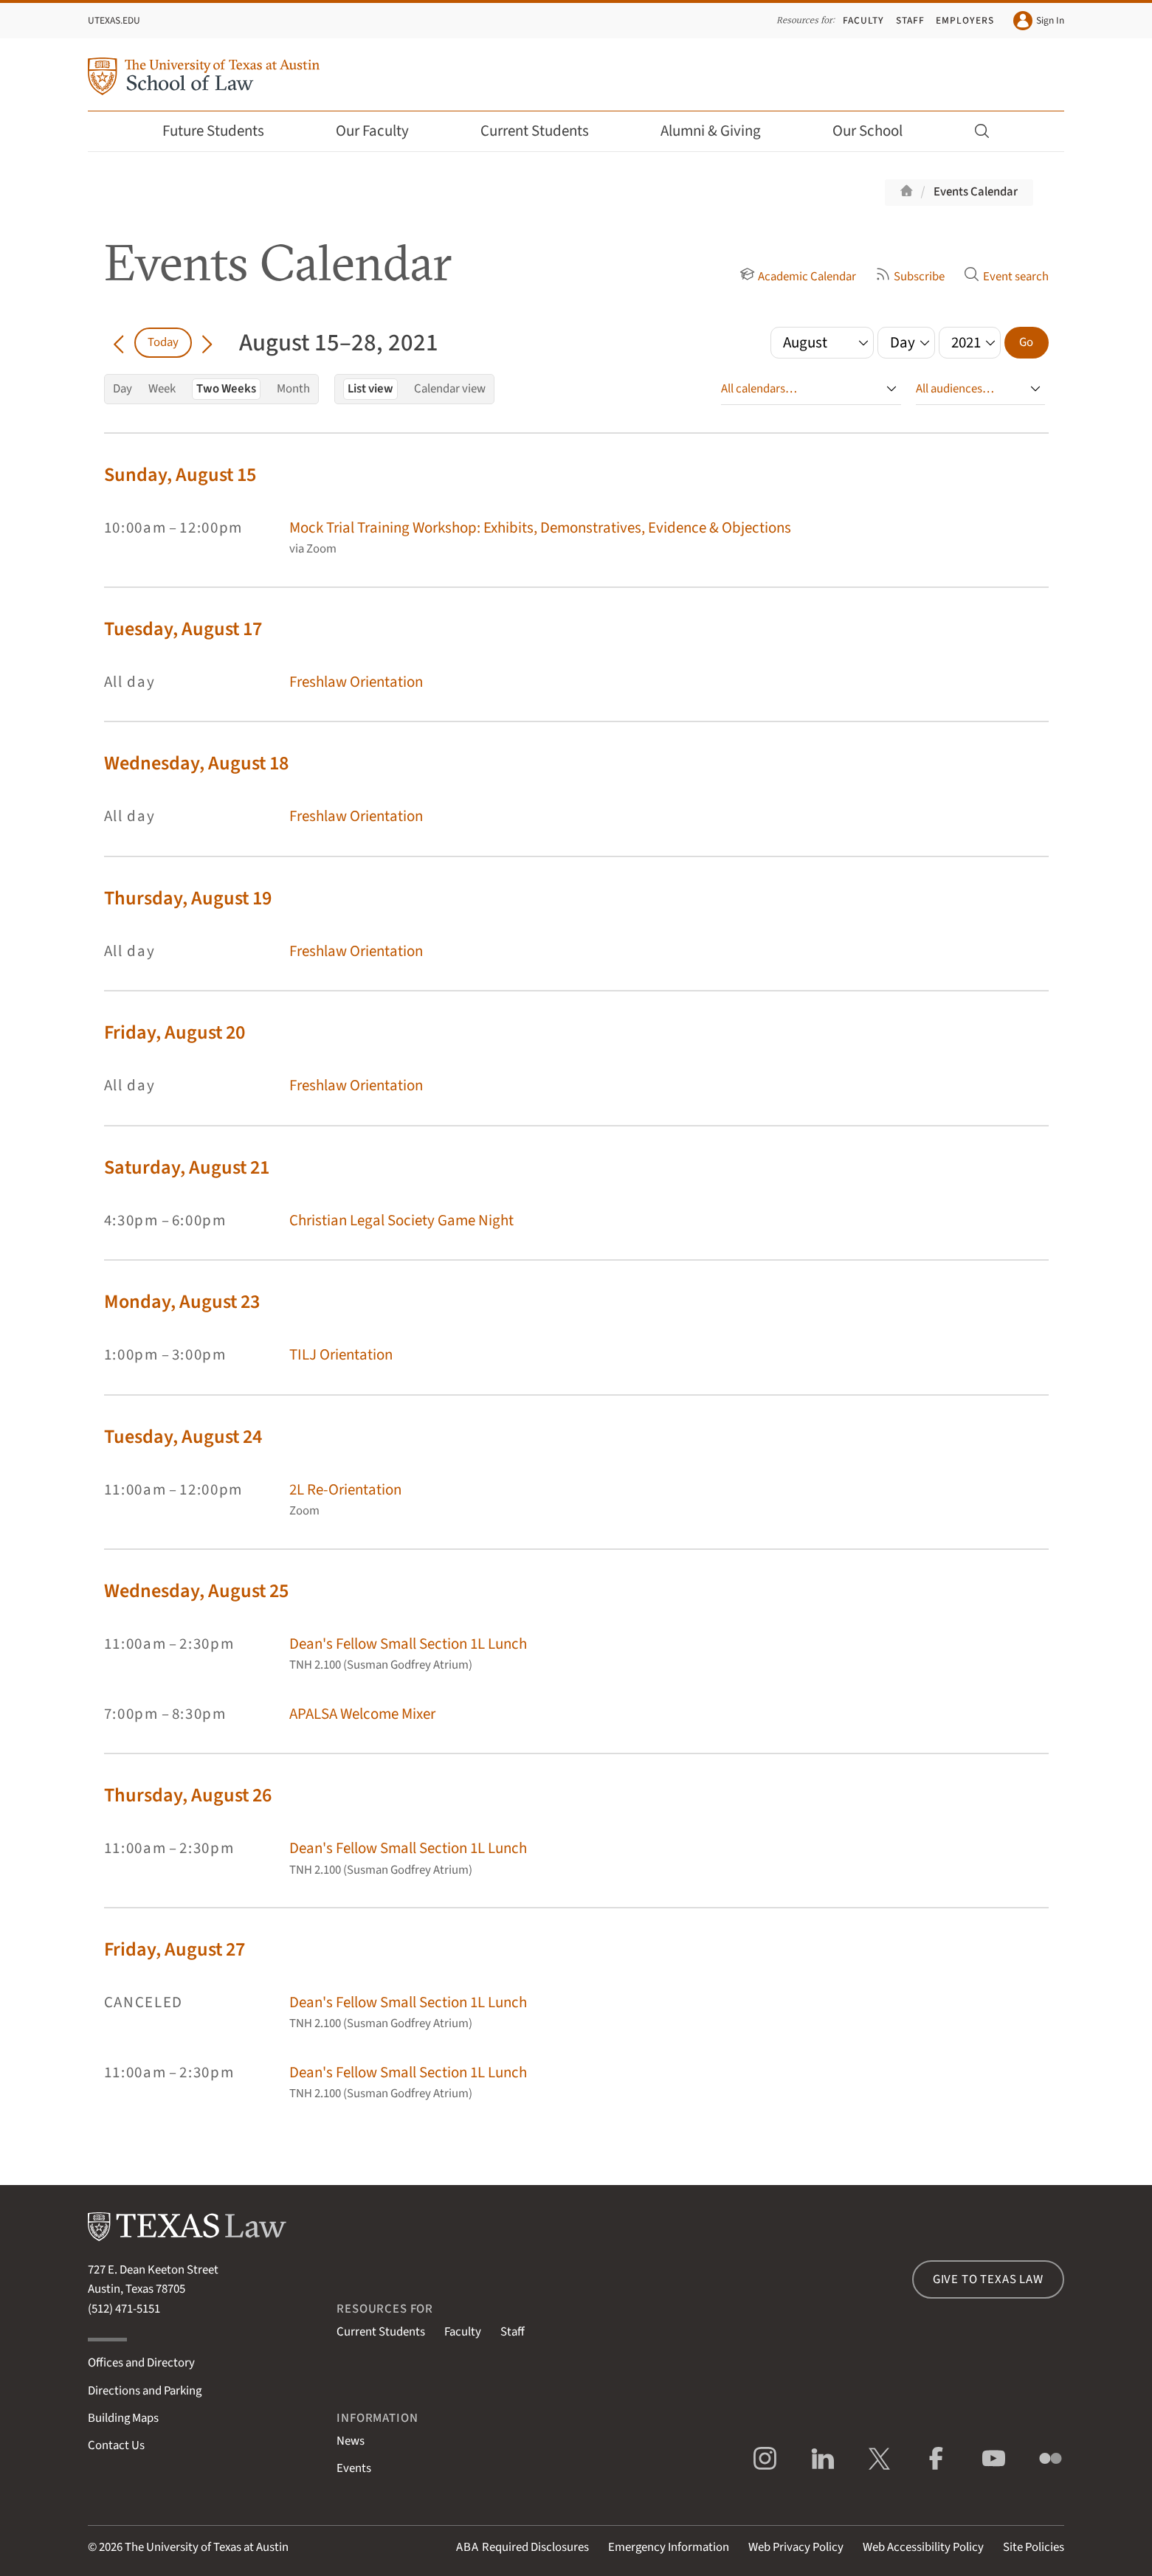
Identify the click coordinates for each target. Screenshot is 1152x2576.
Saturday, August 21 (186, 1167)
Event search (1006, 276)
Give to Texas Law (988, 2279)
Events (354, 2468)
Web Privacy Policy (796, 2547)
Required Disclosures (522, 2547)
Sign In (1038, 20)
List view (370, 389)
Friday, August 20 (174, 1032)
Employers (964, 20)
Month (293, 389)
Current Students (544, 131)
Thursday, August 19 (188, 898)
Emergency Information (668, 2547)
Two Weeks (226, 389)
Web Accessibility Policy (923, 2547)
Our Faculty (382, 131)
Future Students (223, 131)
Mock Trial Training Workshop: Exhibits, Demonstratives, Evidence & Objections (540, 528)
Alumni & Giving (720, 131)
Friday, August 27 (174, 1949)
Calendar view (450, 389)
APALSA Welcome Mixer (362, 1714)
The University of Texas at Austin (207, 2547)
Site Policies (1033, 2547)
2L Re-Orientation (345, 1489)
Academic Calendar (797, 276)
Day (122, 389)
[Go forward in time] (207, 342)
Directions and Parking (144, 2391)
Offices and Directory (141, 2363)
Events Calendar (976, 192)
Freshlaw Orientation (356, 682)
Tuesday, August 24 (183, 1436)
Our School (877, 131)
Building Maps (123, 2418)
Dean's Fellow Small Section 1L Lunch (408, 1644)
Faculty (863, 20)
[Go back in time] (119, 342)
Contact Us (116, 2445)
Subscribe (910, 276)
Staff (910, 20)
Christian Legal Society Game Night (401, 1220)
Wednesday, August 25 (196, 1590)
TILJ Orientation (341, 1354)
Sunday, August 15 (180, 474)
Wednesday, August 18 (196, 763)
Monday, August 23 (182, 1301)
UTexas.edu (114, 20)
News (351, 2441)
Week (162, 389)
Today (163, 342)
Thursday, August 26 (188, 1795)
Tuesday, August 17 (183, 629)
